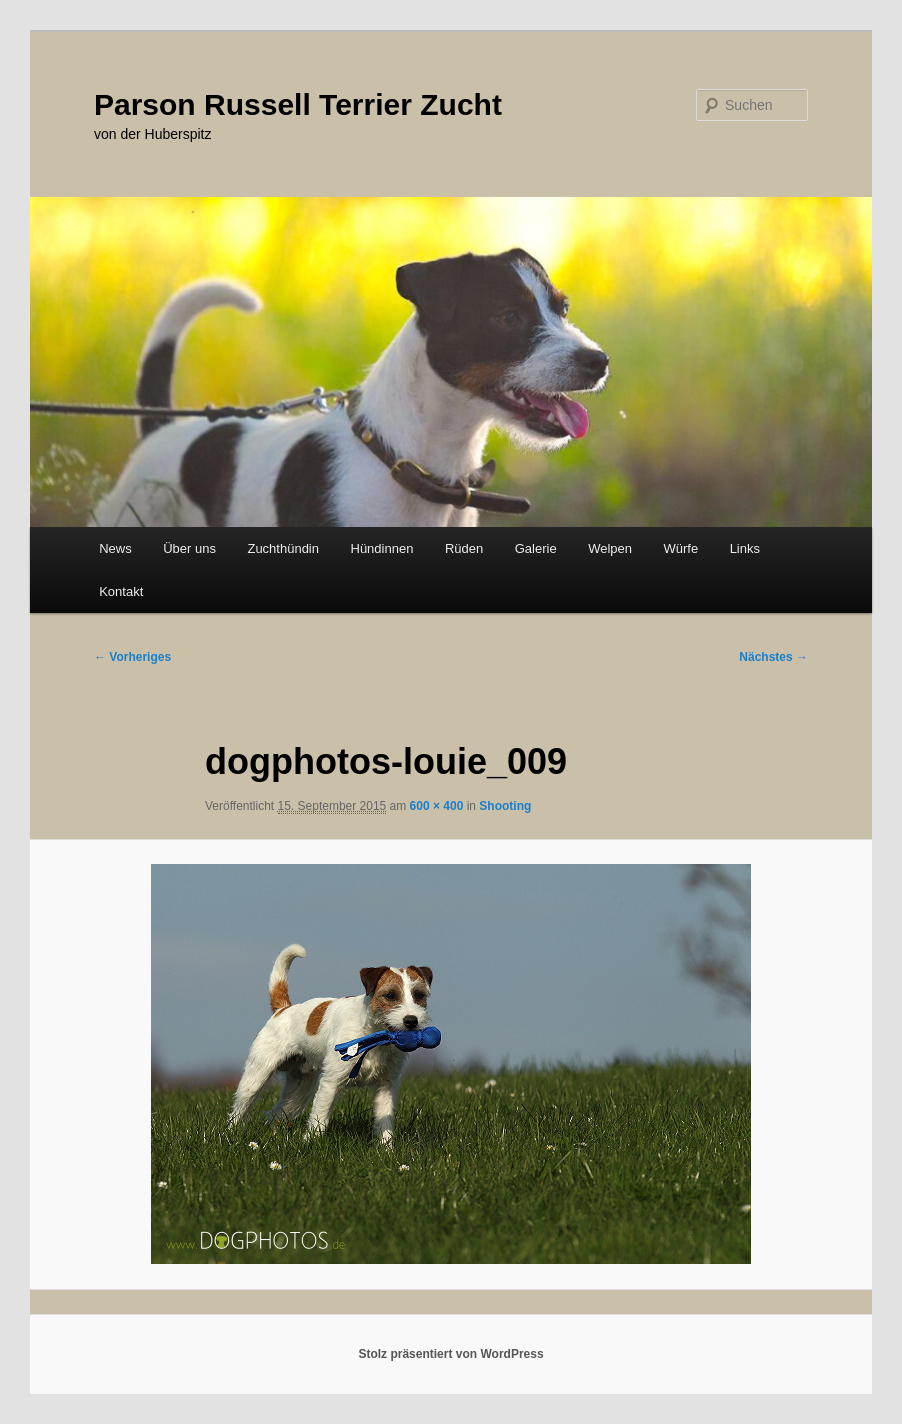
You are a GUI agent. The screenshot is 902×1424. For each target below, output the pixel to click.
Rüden (464, 548)
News (115, 548)
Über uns (189, 548)
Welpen (610, 548)
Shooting (505, 806)
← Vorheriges (132, 657)
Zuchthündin (283, 548)
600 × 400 (437, 806)
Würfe (680, 548)
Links (745, 548)
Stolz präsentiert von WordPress (450, 1354)
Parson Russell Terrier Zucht (298, 104)
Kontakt (121, 591)
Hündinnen (382, 548)
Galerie (536, 548)
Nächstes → (773, 657)
